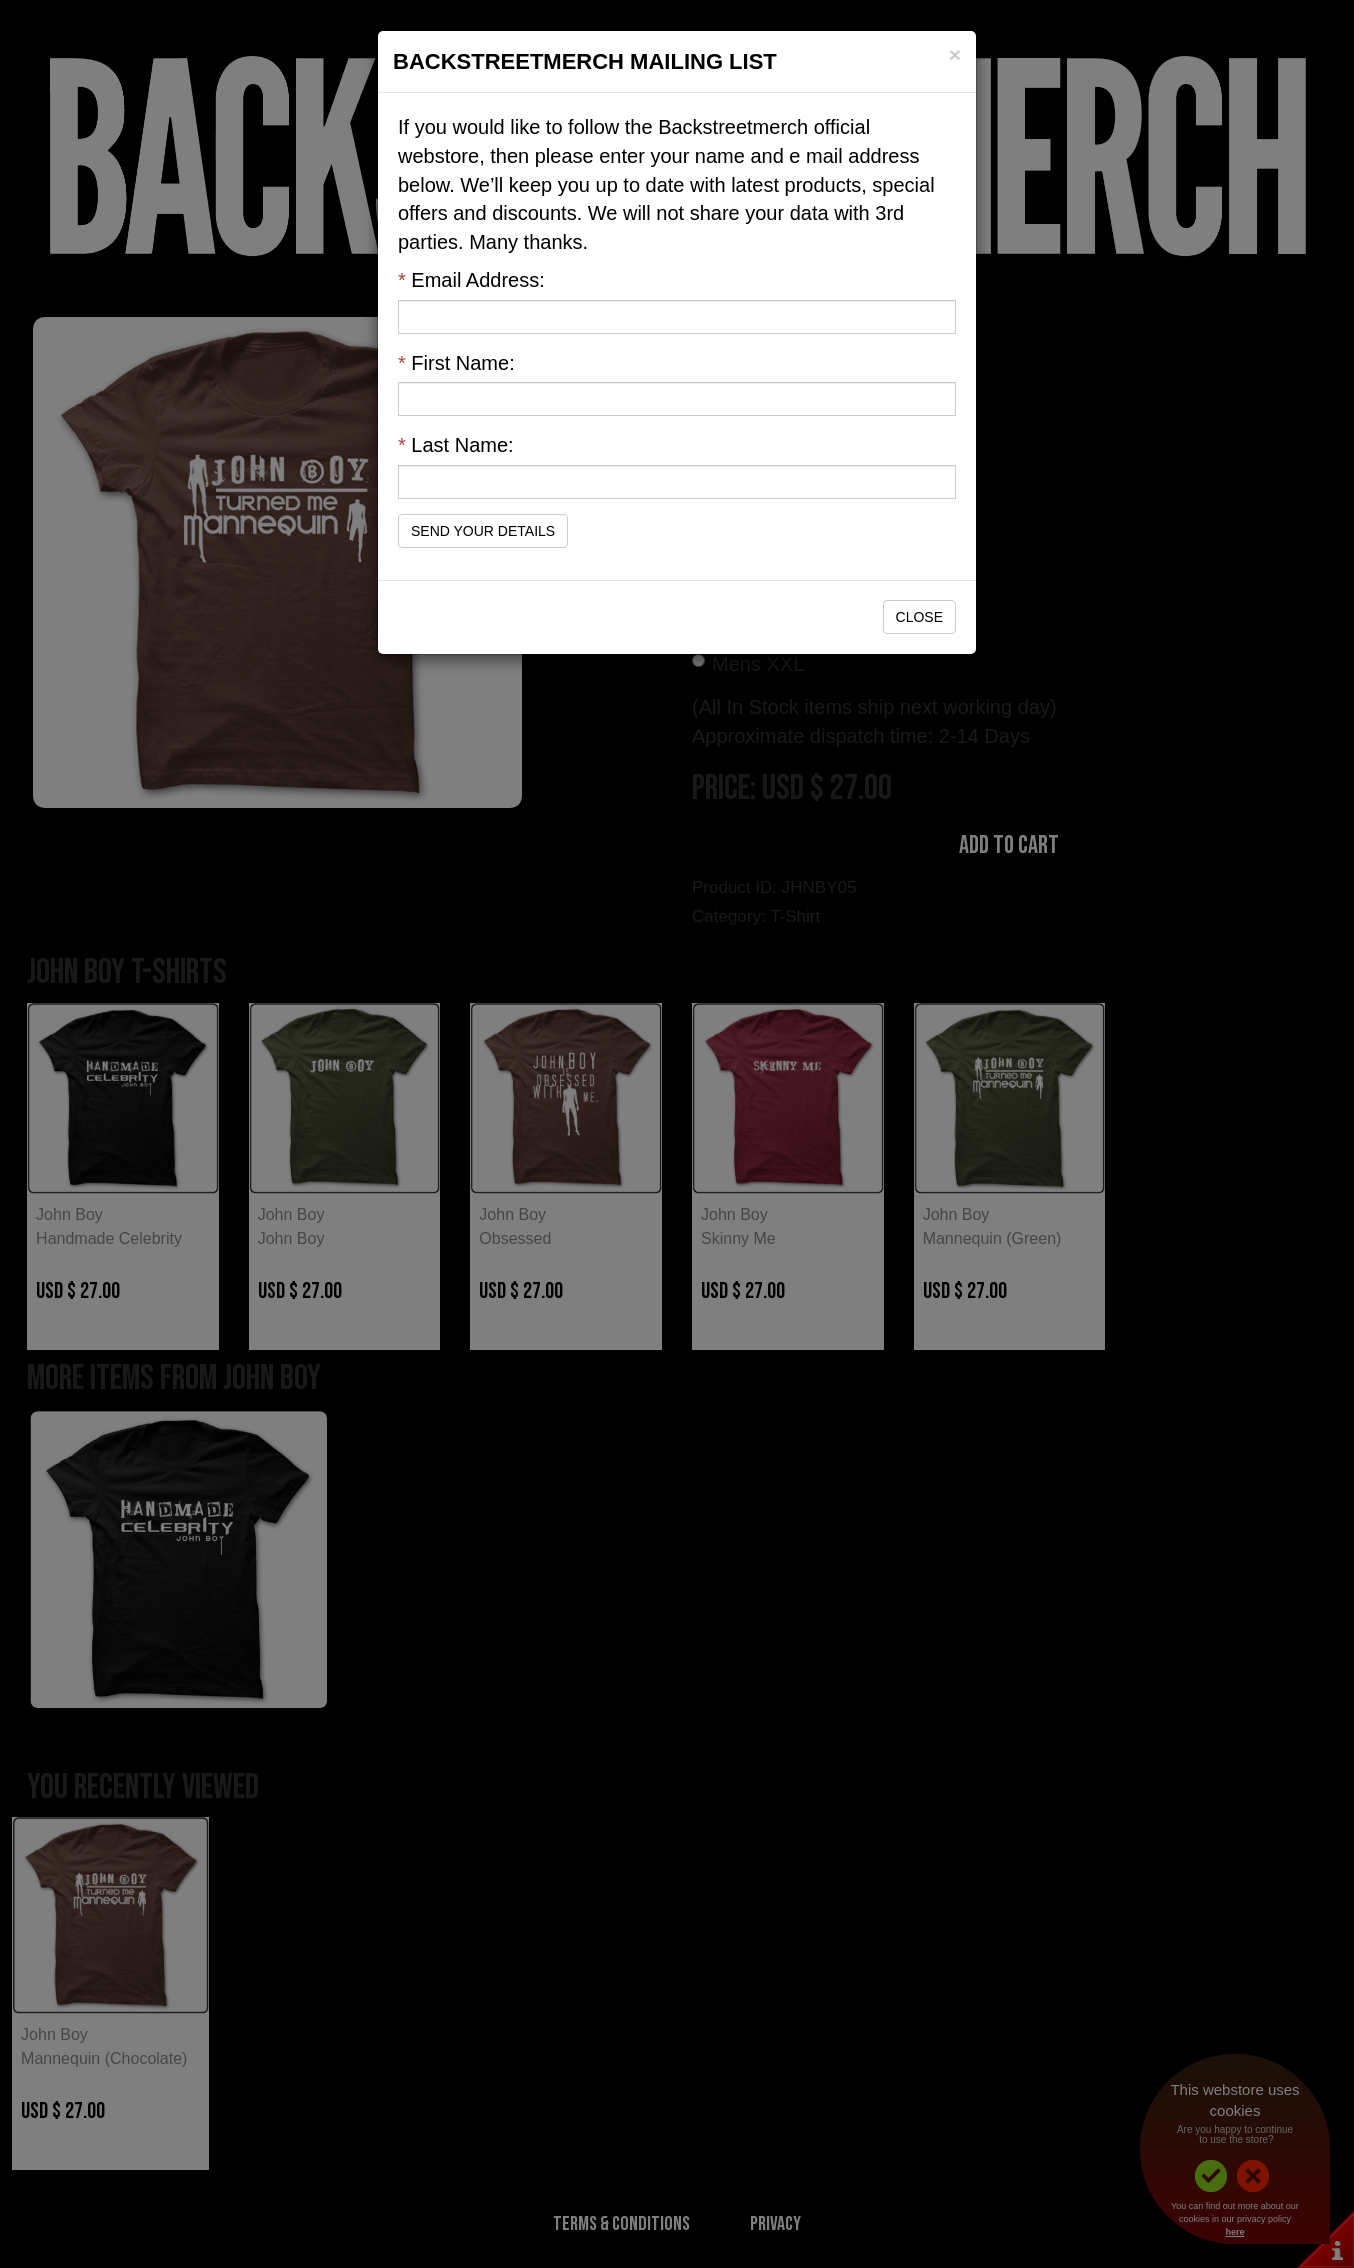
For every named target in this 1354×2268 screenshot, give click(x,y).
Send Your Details (483, 531)
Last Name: (456, 445)
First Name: (456, 363)
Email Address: (471, 280)
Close (919, 617)
